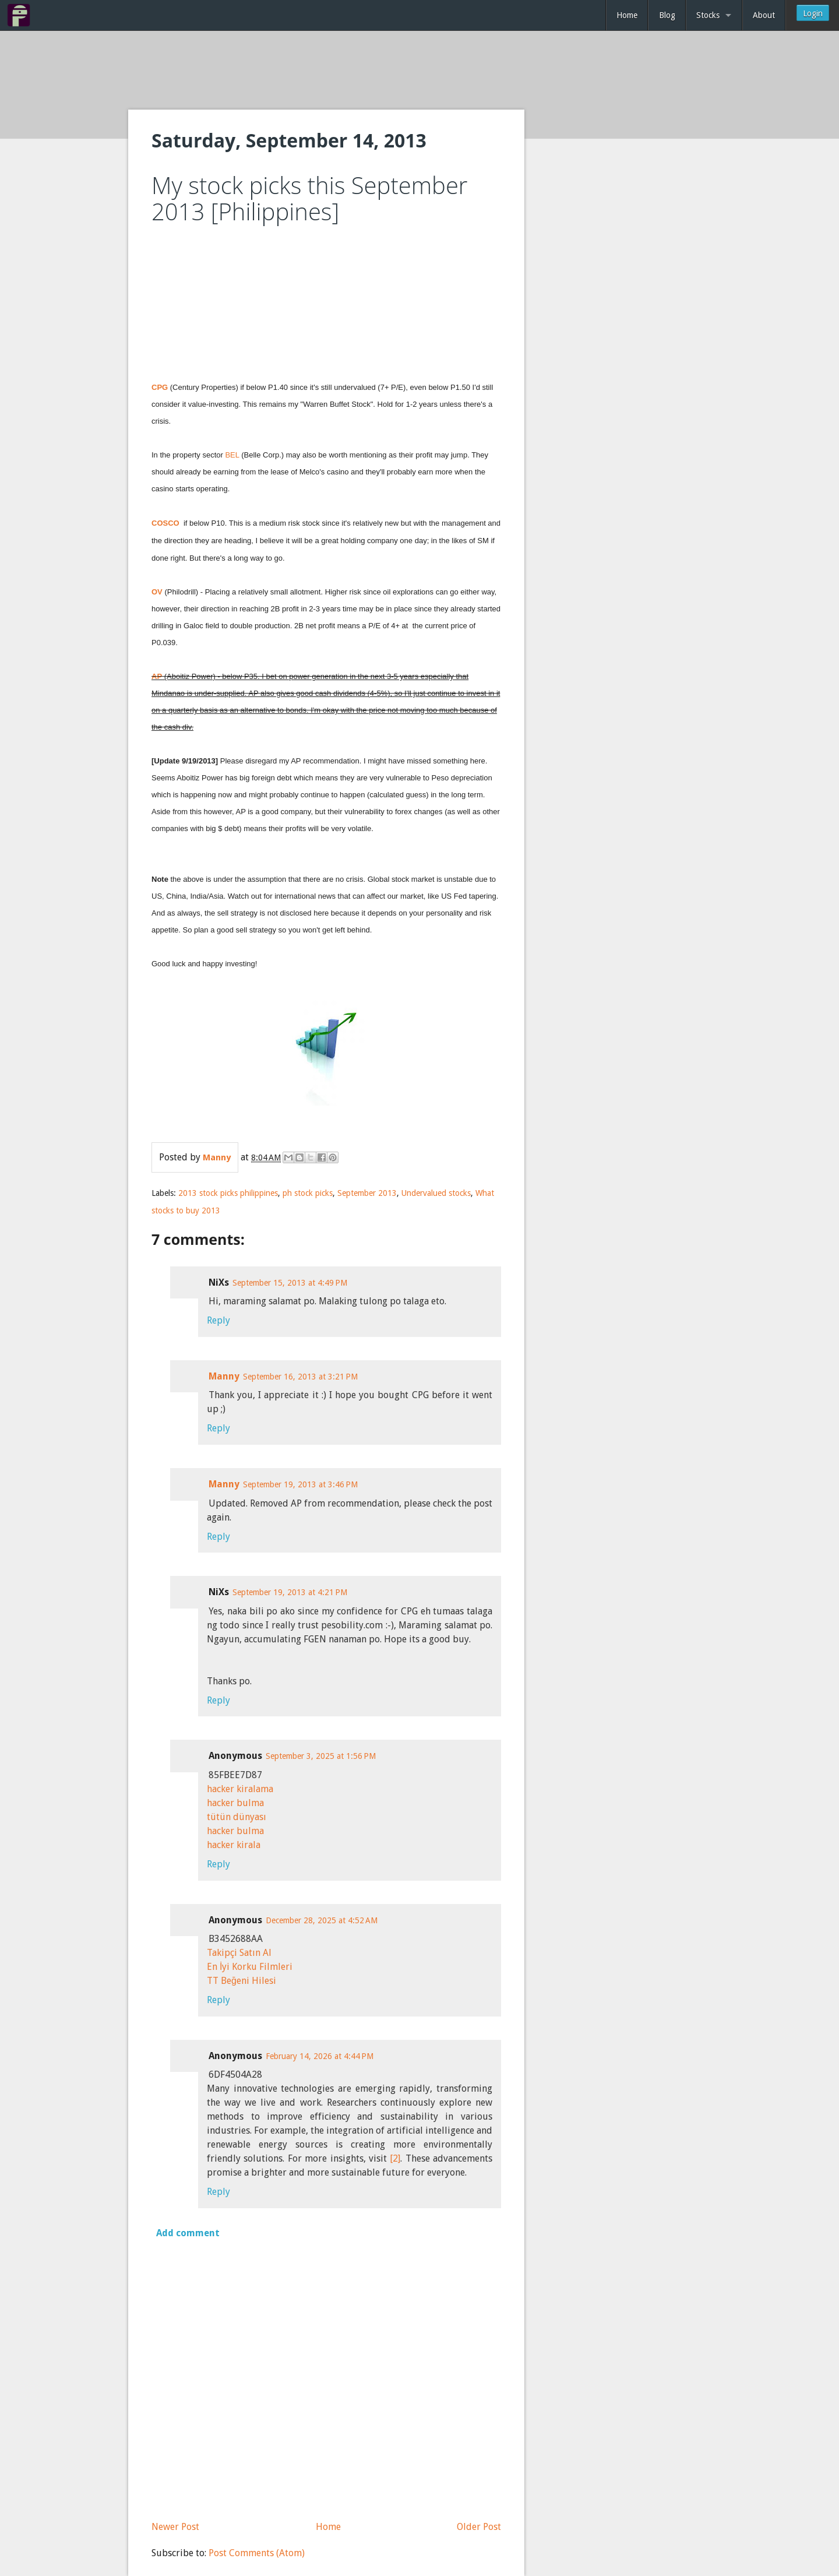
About (764, 15)
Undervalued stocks (436, 1193)
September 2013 (367, 1193)
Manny (224, 1376)
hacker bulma (235, 1802)
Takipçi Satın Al (239, 1952)
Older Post (479, 2526)
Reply (218, 1320)
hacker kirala (233, 1844)
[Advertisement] (419, 71)
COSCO (165, 523)
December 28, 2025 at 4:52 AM (322, 1920)
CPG (159, 387)
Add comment (188, 2233)
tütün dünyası (236, 1816)
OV (157, 591)
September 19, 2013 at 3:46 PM (300, 1484)
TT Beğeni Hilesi (241, 1980)
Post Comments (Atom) (257, 2553)
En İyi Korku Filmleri (249, 1966)
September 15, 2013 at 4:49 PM (289, 1282)
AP (156, 676)
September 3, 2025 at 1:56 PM (321, 1756)
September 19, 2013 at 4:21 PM (289, 1592)
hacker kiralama (240, 1788)
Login (813, 13)
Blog (667, 15)
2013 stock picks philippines (228, 1193)
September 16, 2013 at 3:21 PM (300, 1376)
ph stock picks (308, 1193)
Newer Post (175, 2526)
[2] (395, 2158)
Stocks (708, 15)
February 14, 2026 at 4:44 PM (319, 2056)
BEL (232, 455)
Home (626, 15)
